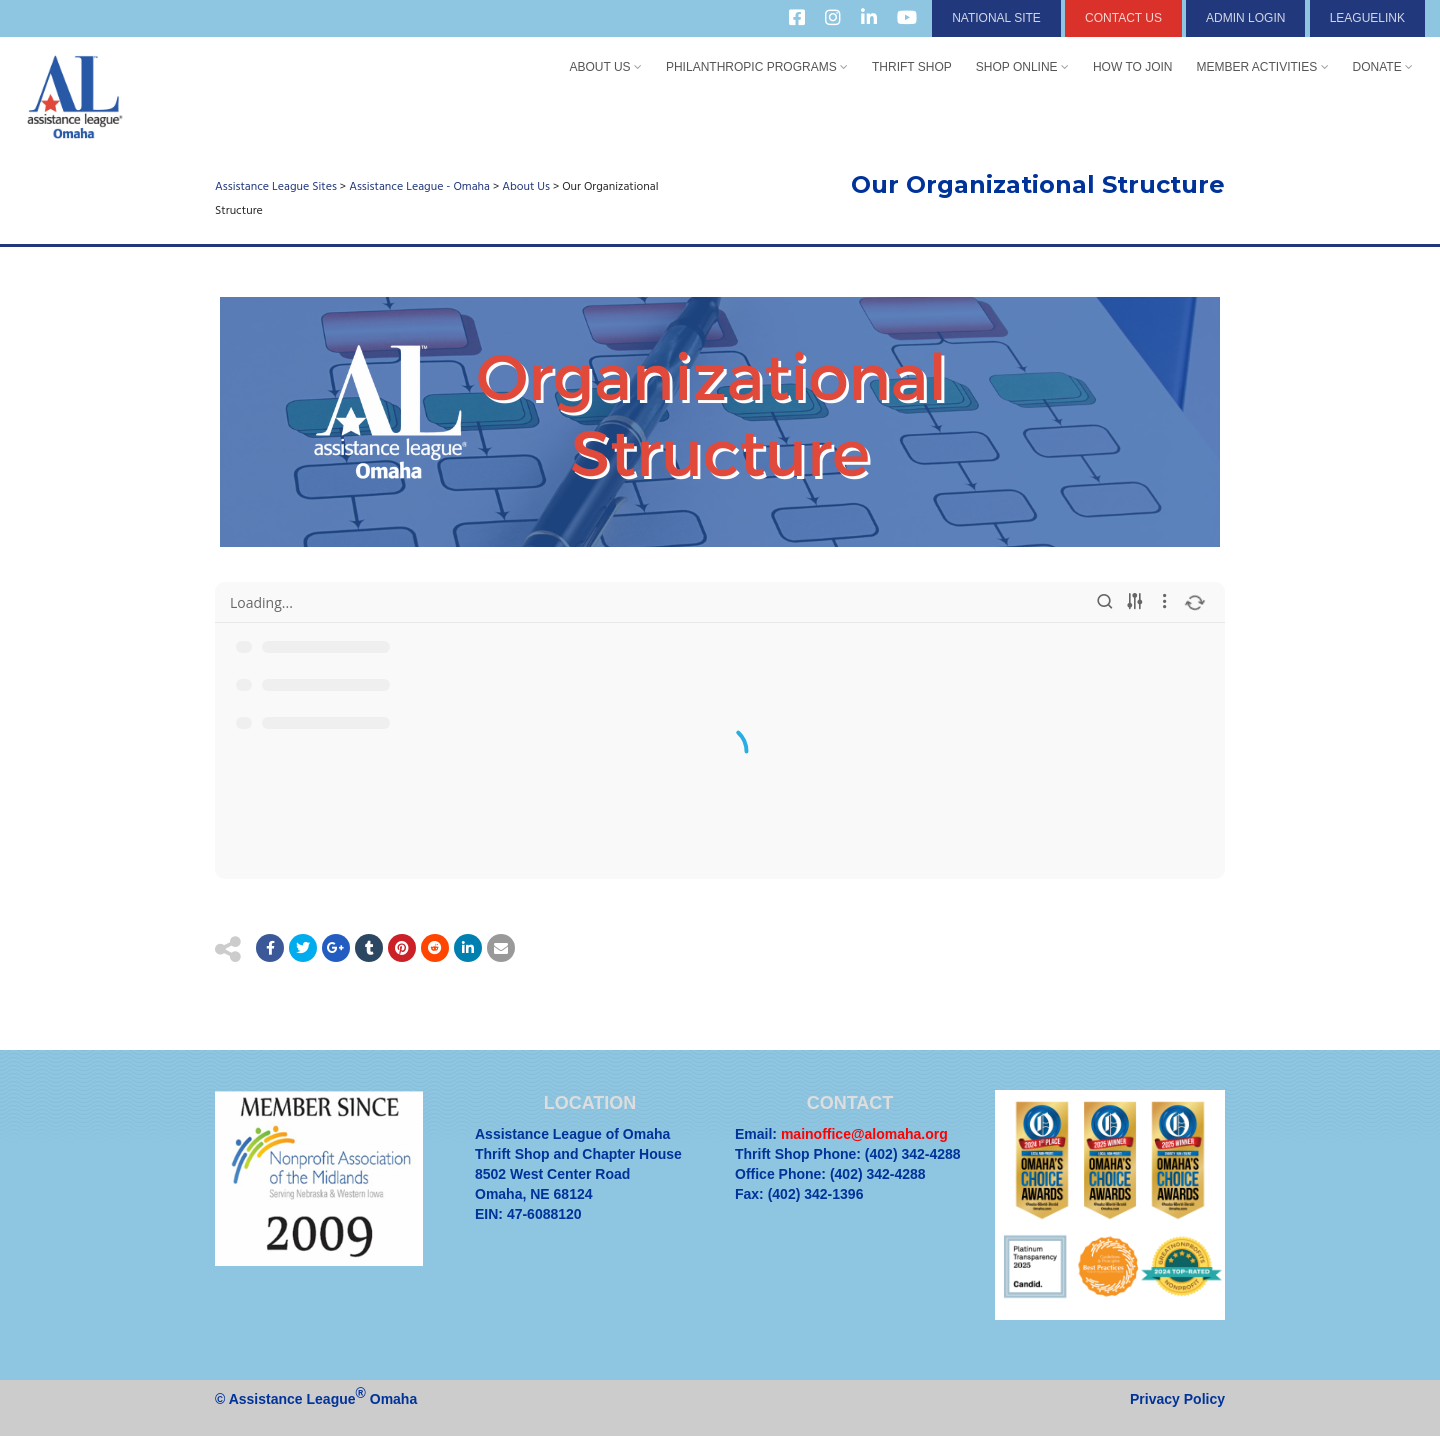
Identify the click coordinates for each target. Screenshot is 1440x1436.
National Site (996, 18)
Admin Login (1245, 18)
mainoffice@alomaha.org (864, 1134)
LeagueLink (1367, 18)
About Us (605, 67)
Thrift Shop (912, 67)
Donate (1383, 67)
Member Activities (1263, 67)
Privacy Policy (1177, 1399)
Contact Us (1123, 18)
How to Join (1133, 67)
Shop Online (1022, 67)
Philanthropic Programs (757, 67)
